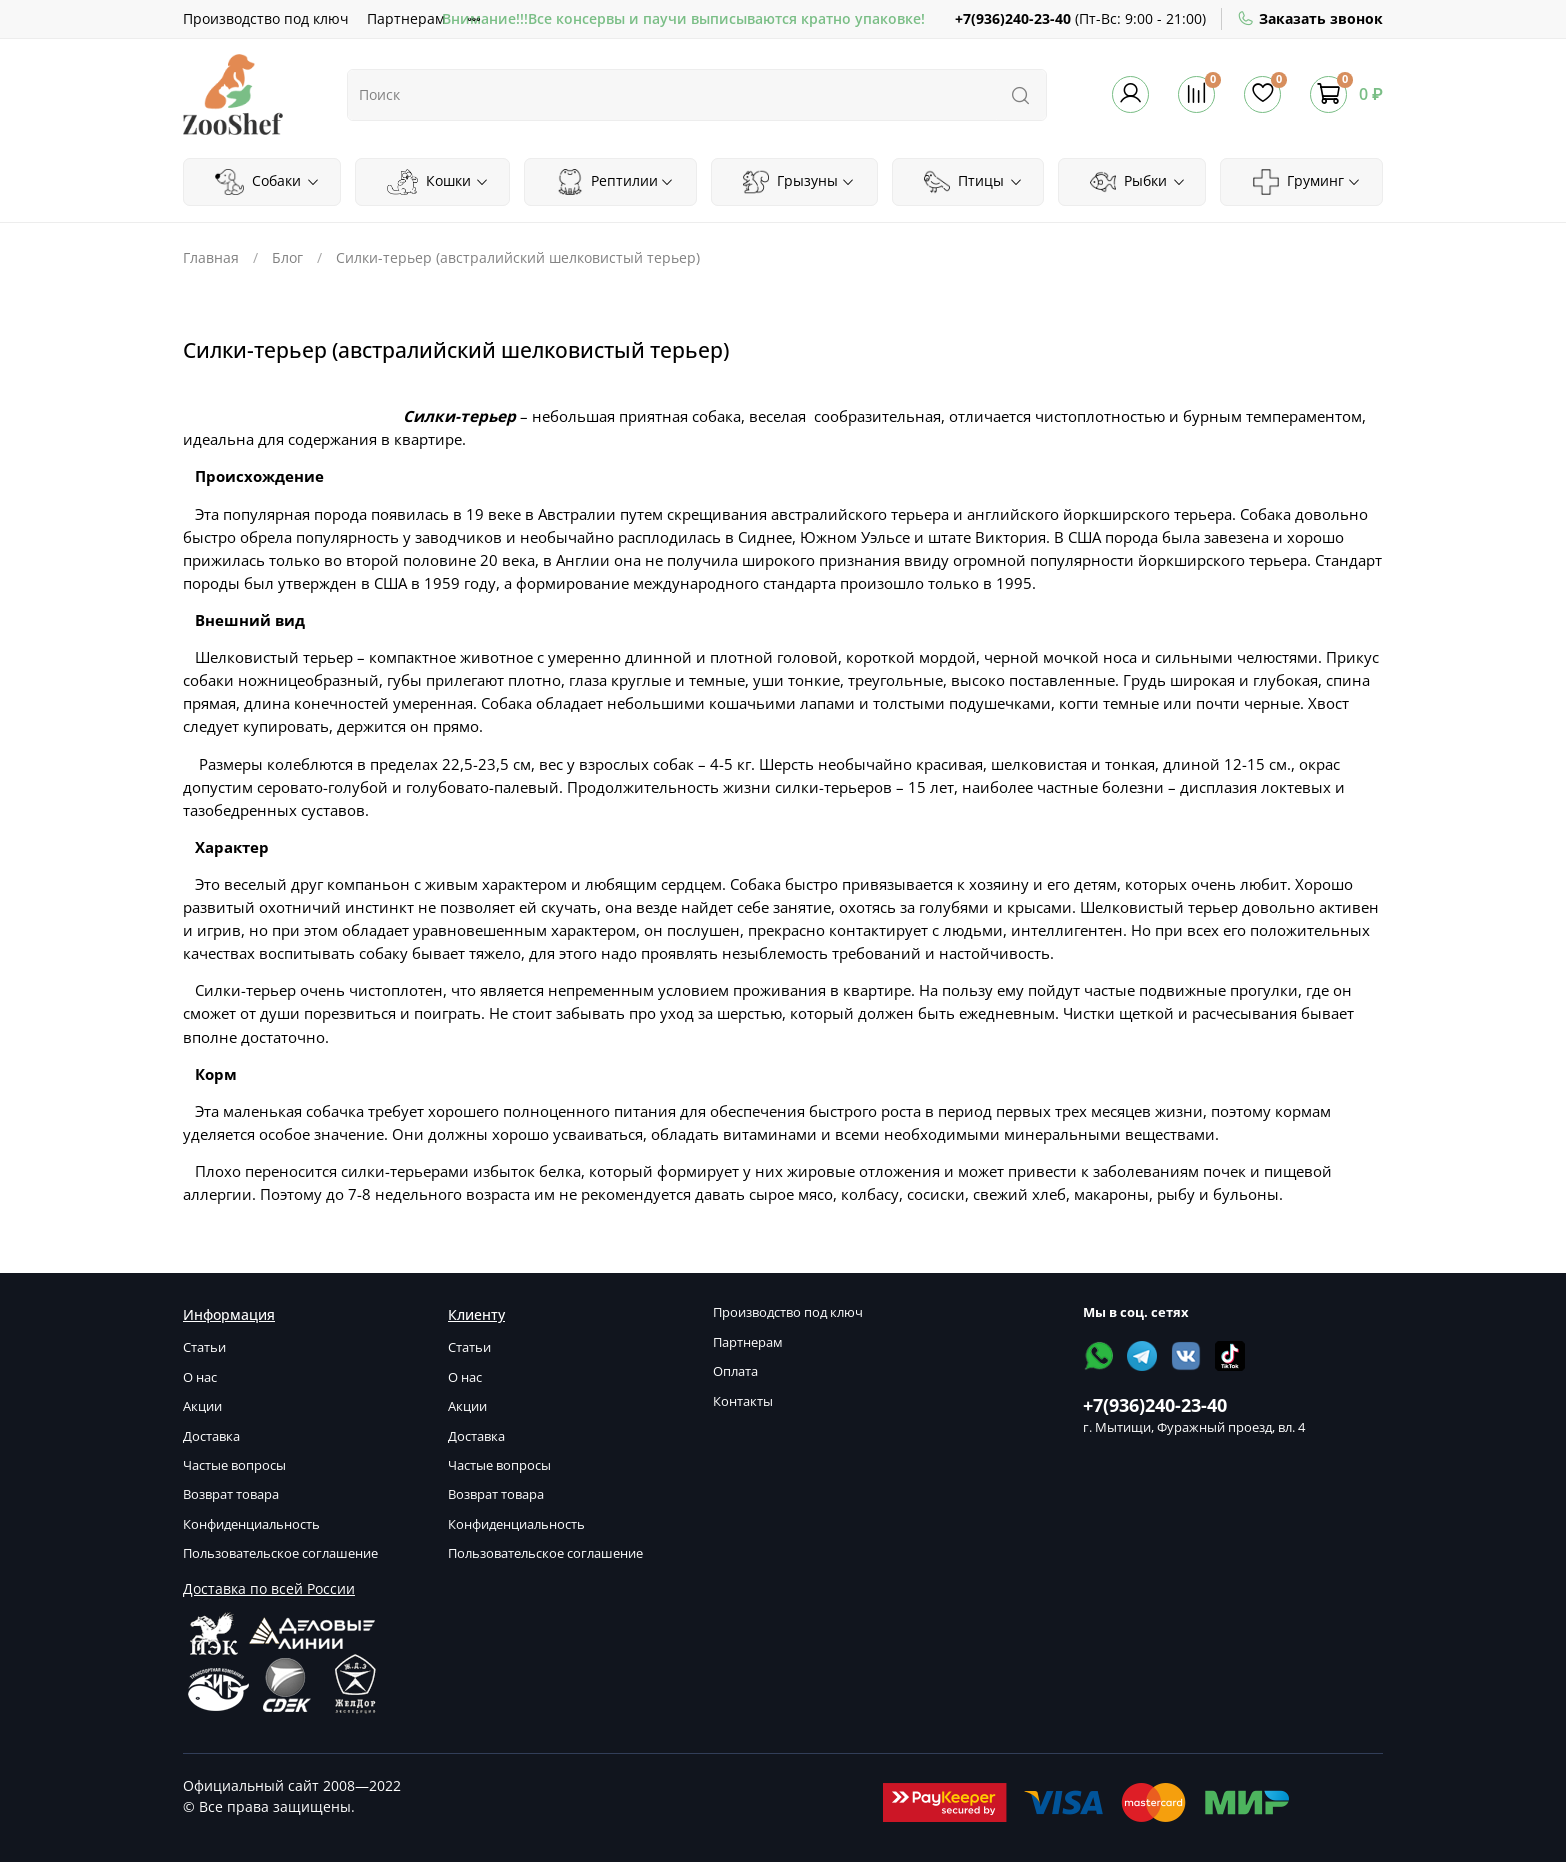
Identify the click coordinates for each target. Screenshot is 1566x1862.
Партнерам (406, 18)
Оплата (735, 1371)
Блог (287, 257)
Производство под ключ (266, 18)
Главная (211, 257)
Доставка (211, 1436)
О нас (200, 1377)
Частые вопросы (234, 1465)
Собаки (267, 182)
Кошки (438, 182)
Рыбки (1138, 182)
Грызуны (799, 182)
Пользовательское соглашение (280, 1553)
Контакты (743, 1401)
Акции (202, 1406)
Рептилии (615, 182)
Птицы (973, 182)
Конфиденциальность (251, 1524)
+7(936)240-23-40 (1013, 18)
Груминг (1307, 182)
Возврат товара (231, 1494)
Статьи (204, 1347)
